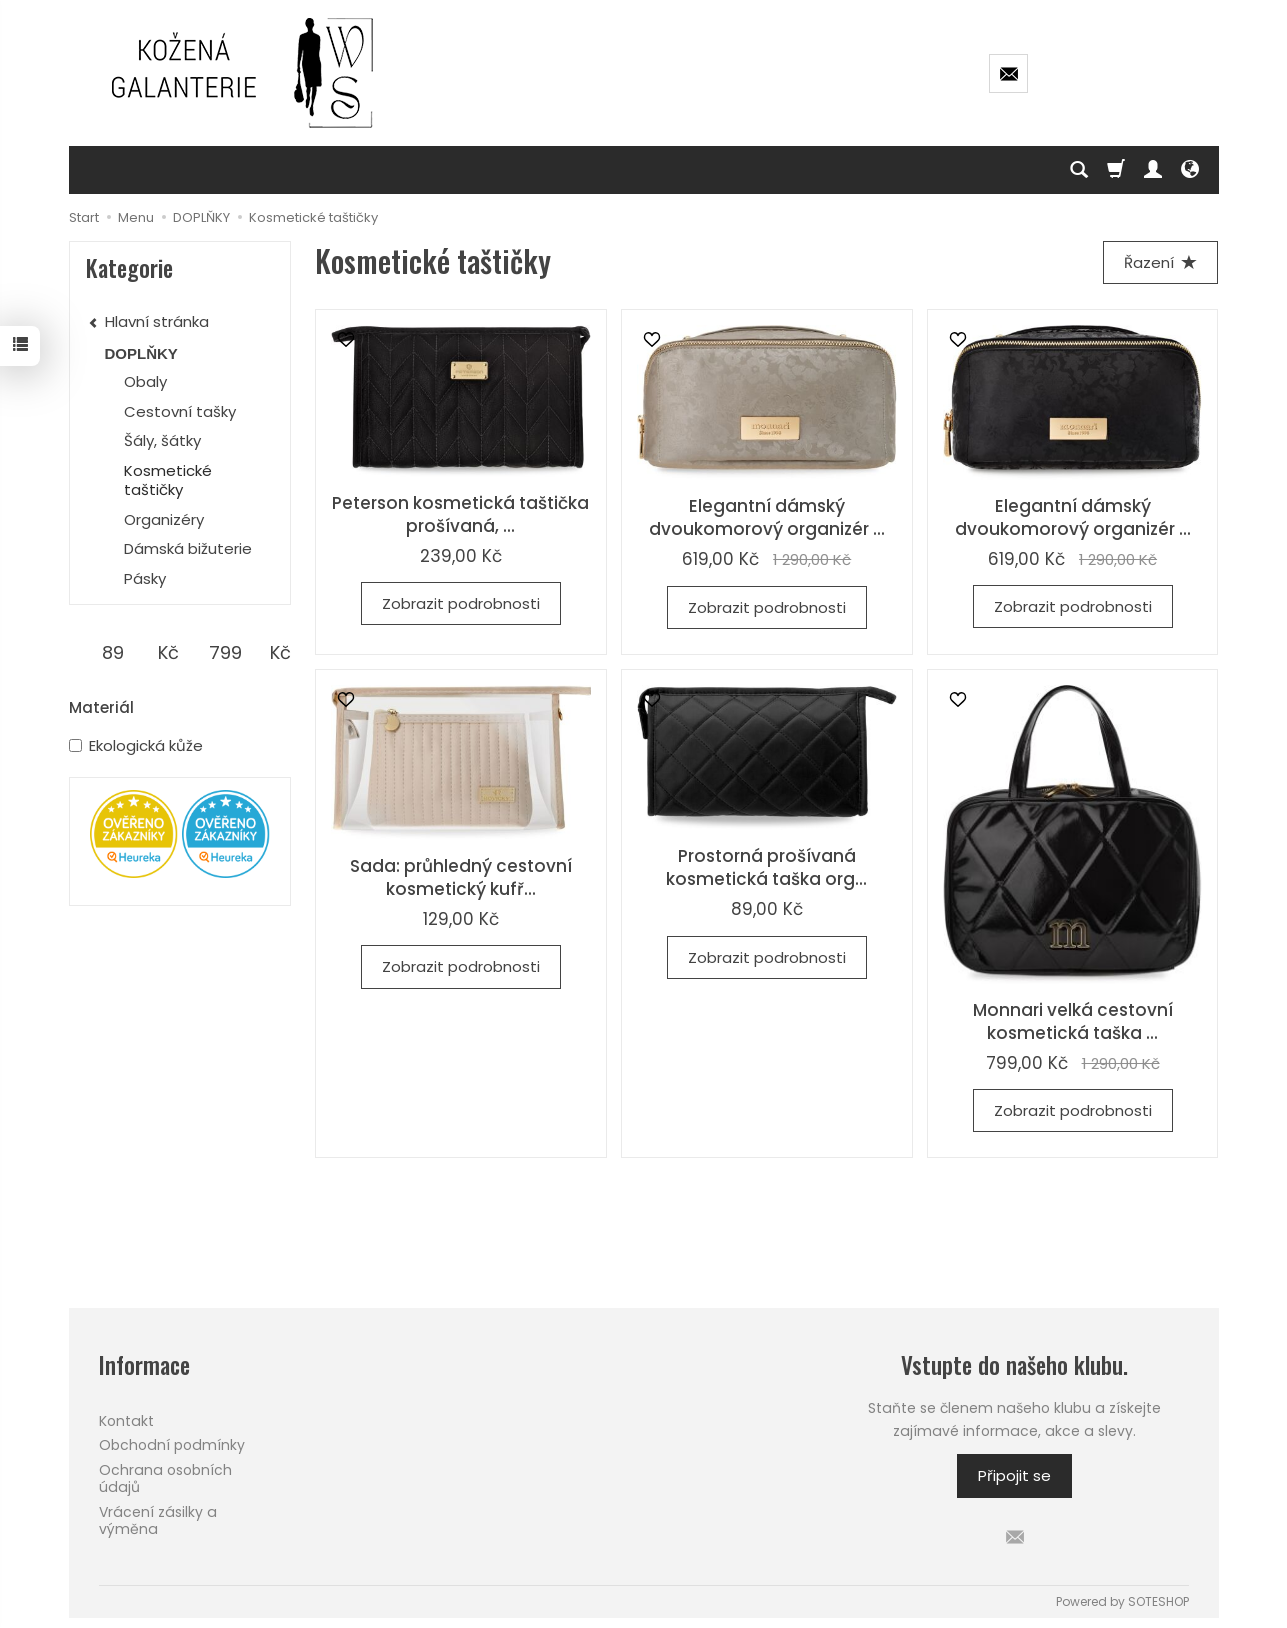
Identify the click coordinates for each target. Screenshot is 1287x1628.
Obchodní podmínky (172, 1445)
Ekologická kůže (136, 745)
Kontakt (126, 1421)
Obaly (145, 381)
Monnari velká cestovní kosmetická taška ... (1073, 1021)
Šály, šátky (162, 440)
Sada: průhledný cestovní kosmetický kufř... (461, 877)
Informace (144, 1365)
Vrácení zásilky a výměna (158, 1520)
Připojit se (1014, 1475)
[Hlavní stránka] (244, 73)
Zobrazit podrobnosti (461, 603)
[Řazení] (1160, 262)
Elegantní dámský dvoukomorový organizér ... (767, 517)
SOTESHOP (1158, 1601)
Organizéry (164, 519)
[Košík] (1116, 170)
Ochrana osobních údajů (165, 1478)
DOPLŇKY (141, 353)
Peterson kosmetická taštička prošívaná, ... (460, 514)
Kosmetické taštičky (168, 480)
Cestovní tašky (180, 411)
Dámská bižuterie (188, 548)
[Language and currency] (1190, 170)
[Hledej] (1079, 170)
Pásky (145, 578)
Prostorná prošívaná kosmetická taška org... (766, 867)
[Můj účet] (1153, 170)
